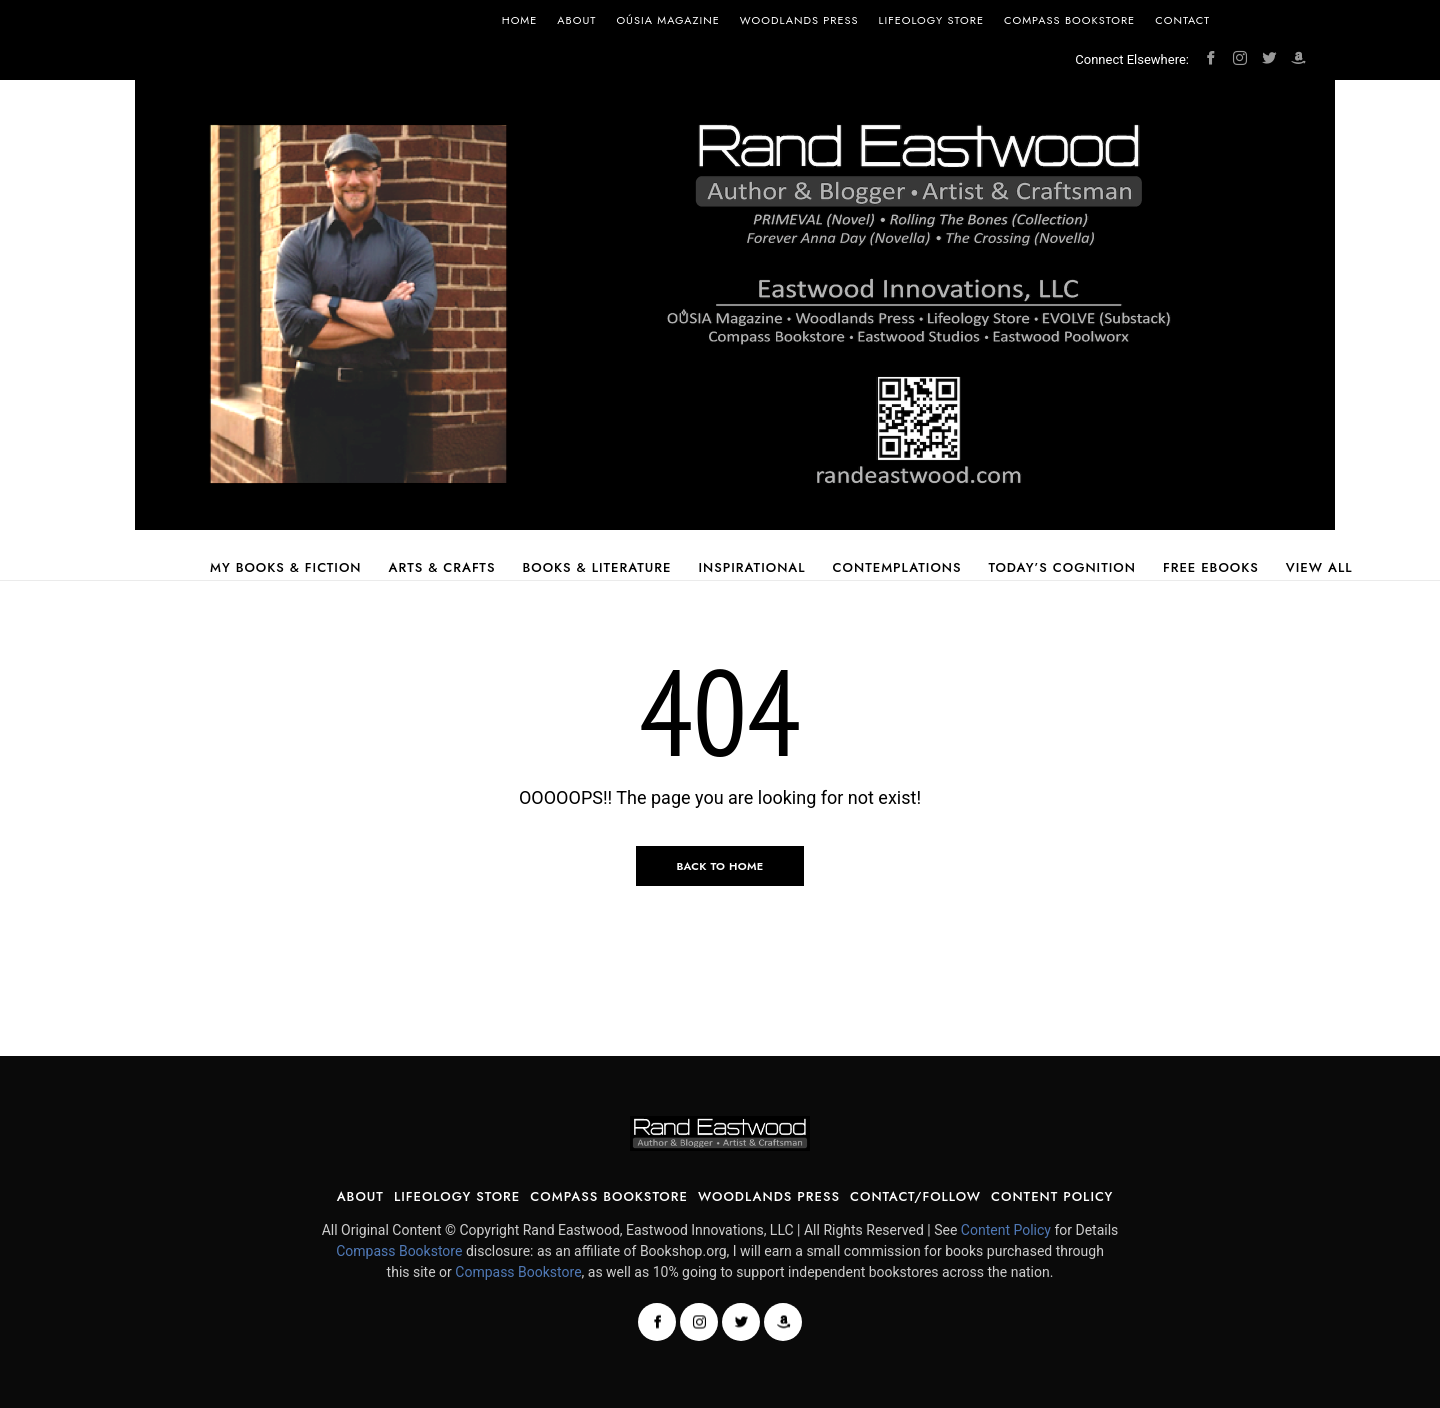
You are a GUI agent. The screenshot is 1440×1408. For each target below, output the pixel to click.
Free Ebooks (1211, 567)
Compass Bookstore (1069, 20)
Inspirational (751, 567)
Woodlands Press (799, 20)
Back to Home (719, 866)
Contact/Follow (915, 1196)
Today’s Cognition (1062, 567)
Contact (1182, 20)
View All (1319, 567)
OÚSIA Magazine (667, 20)
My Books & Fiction (286, 567)
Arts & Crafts (442, 567)
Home (520, 20)
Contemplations (897, 567)
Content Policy (1052, 1196)
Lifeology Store (931, 20)
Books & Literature (596, 567)
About (576, 20)
